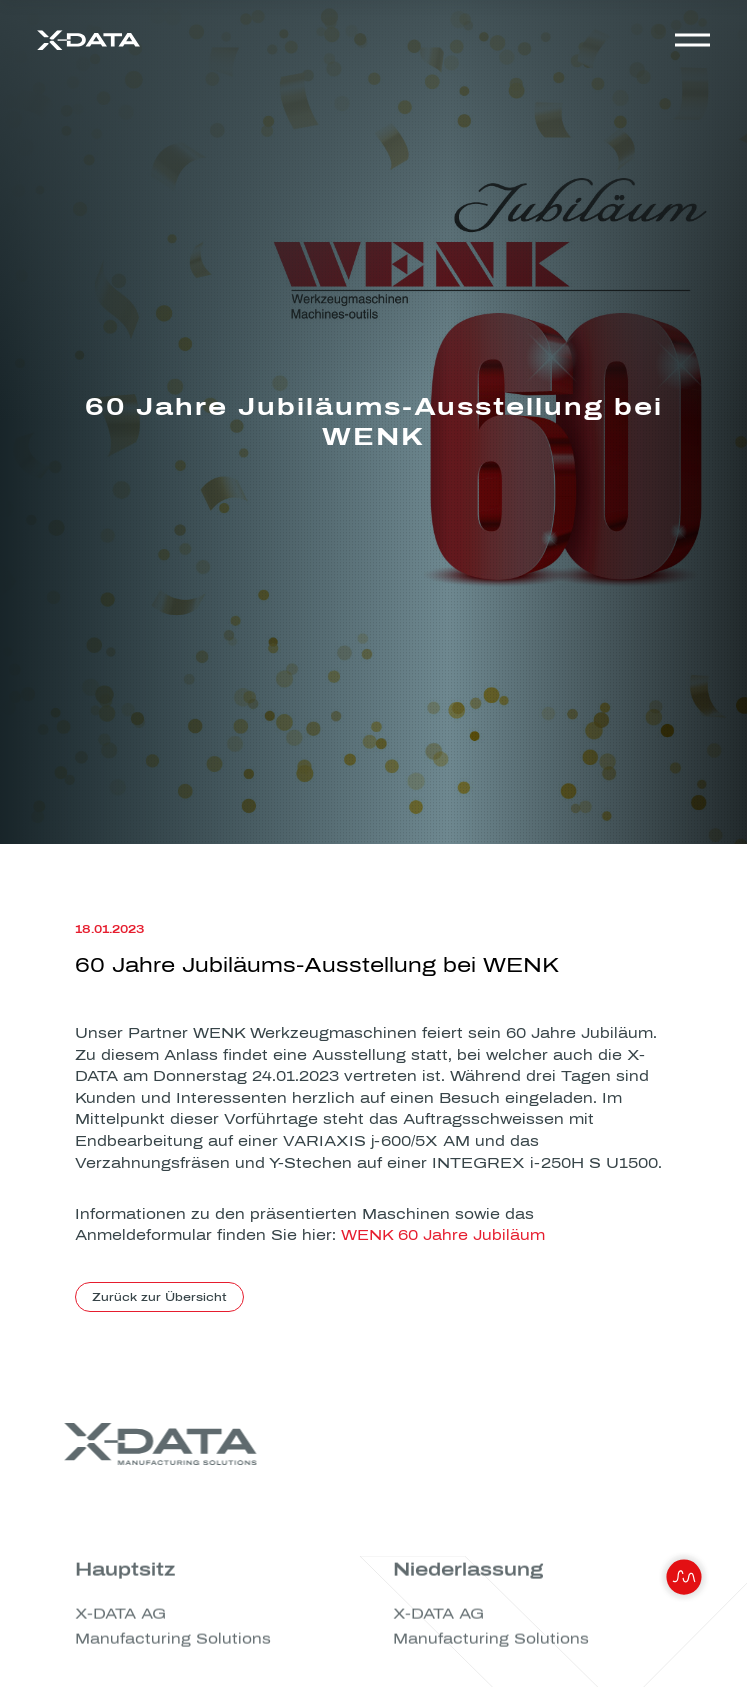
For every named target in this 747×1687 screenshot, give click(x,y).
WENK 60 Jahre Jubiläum (443, 1236)
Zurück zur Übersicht (159, 1297)
